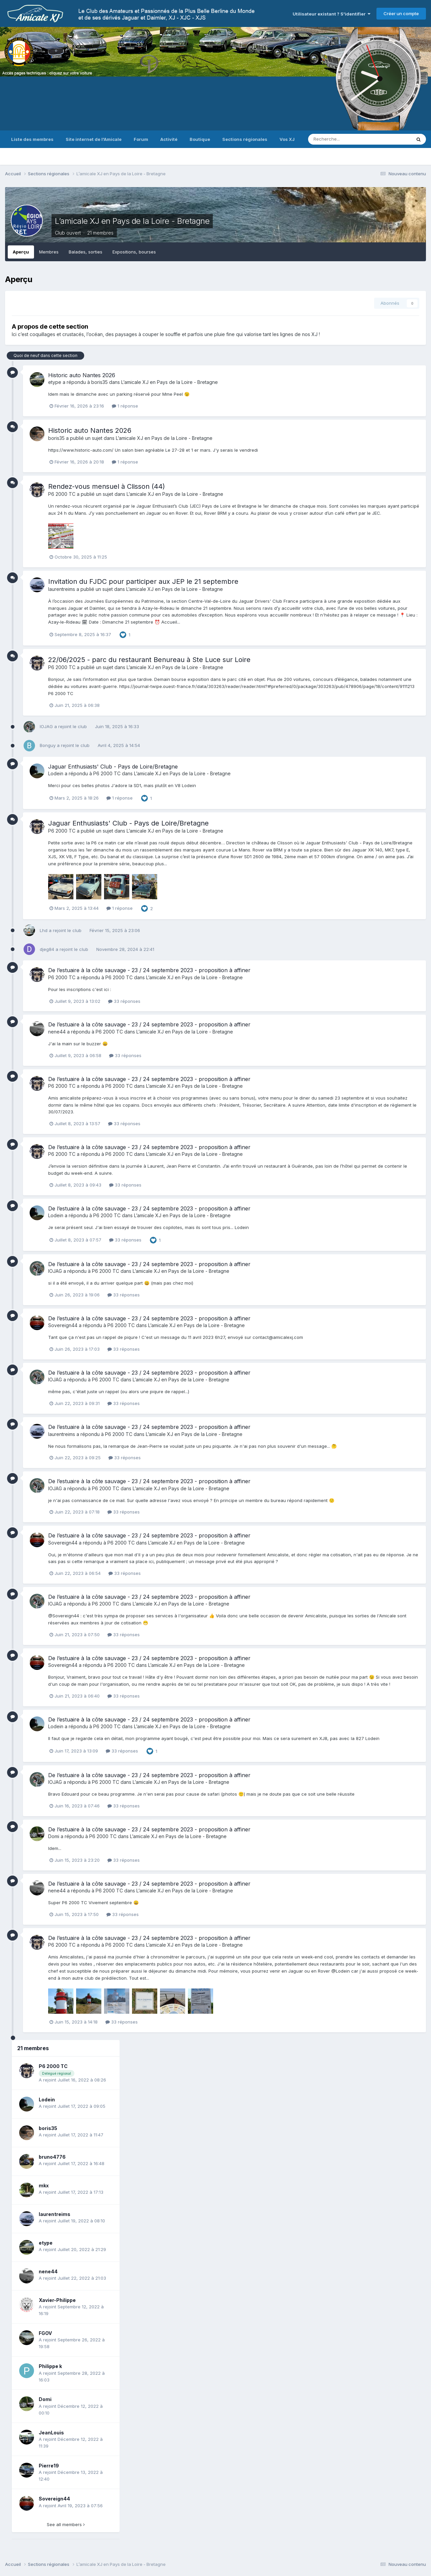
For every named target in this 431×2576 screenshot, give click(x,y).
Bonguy (48, 745)
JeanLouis (51, 2432)
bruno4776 (52, 2157)
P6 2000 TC (61, 494)
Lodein (55, 773)
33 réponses (124, 1001)
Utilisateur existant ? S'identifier (331, 14)
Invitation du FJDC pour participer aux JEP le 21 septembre (143, 581)
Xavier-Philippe (57, 2300)
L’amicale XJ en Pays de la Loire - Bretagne (132, 221)
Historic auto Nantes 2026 (81, 375)
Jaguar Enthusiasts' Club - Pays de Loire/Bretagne (113, 766)
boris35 (99, 382)
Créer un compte (401, 13)
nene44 (57, 1032)
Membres (49, 251)
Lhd (43, 930)
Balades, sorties (85, 251)
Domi (53, 1836)
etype (54, 382)
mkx (44, 2185)
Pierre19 (49, 2465)
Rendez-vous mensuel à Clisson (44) (106, 486)
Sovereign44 (62, 1325)
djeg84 (47, 949)
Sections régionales (244, 139)
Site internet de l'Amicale (94, 139)
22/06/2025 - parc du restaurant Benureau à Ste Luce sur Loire (149, 660)
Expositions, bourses (134, 251)
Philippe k (50, 2366)
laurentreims (61, 589)
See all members (66, 2524)
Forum (141, 139)
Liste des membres (32, 139)
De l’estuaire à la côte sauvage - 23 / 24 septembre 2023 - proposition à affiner (149, 970)
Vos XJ (287, 139)
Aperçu (21, 251)
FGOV (45, 2333)
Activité (168, 139)
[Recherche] (343, 139)
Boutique (200, 139)
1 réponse (125, 406)
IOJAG (46, 726)
